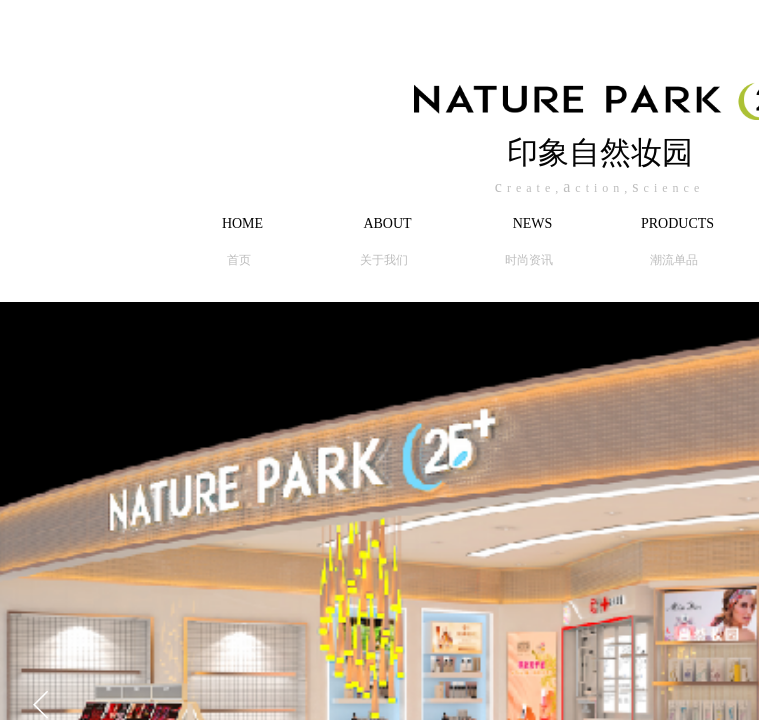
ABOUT (387, 223)
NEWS (533, 223)
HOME (242, 223)
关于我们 (384, 260)
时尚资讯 (529, 260)
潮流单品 (674, 260)
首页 (239, 260)
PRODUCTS (677, 223)
